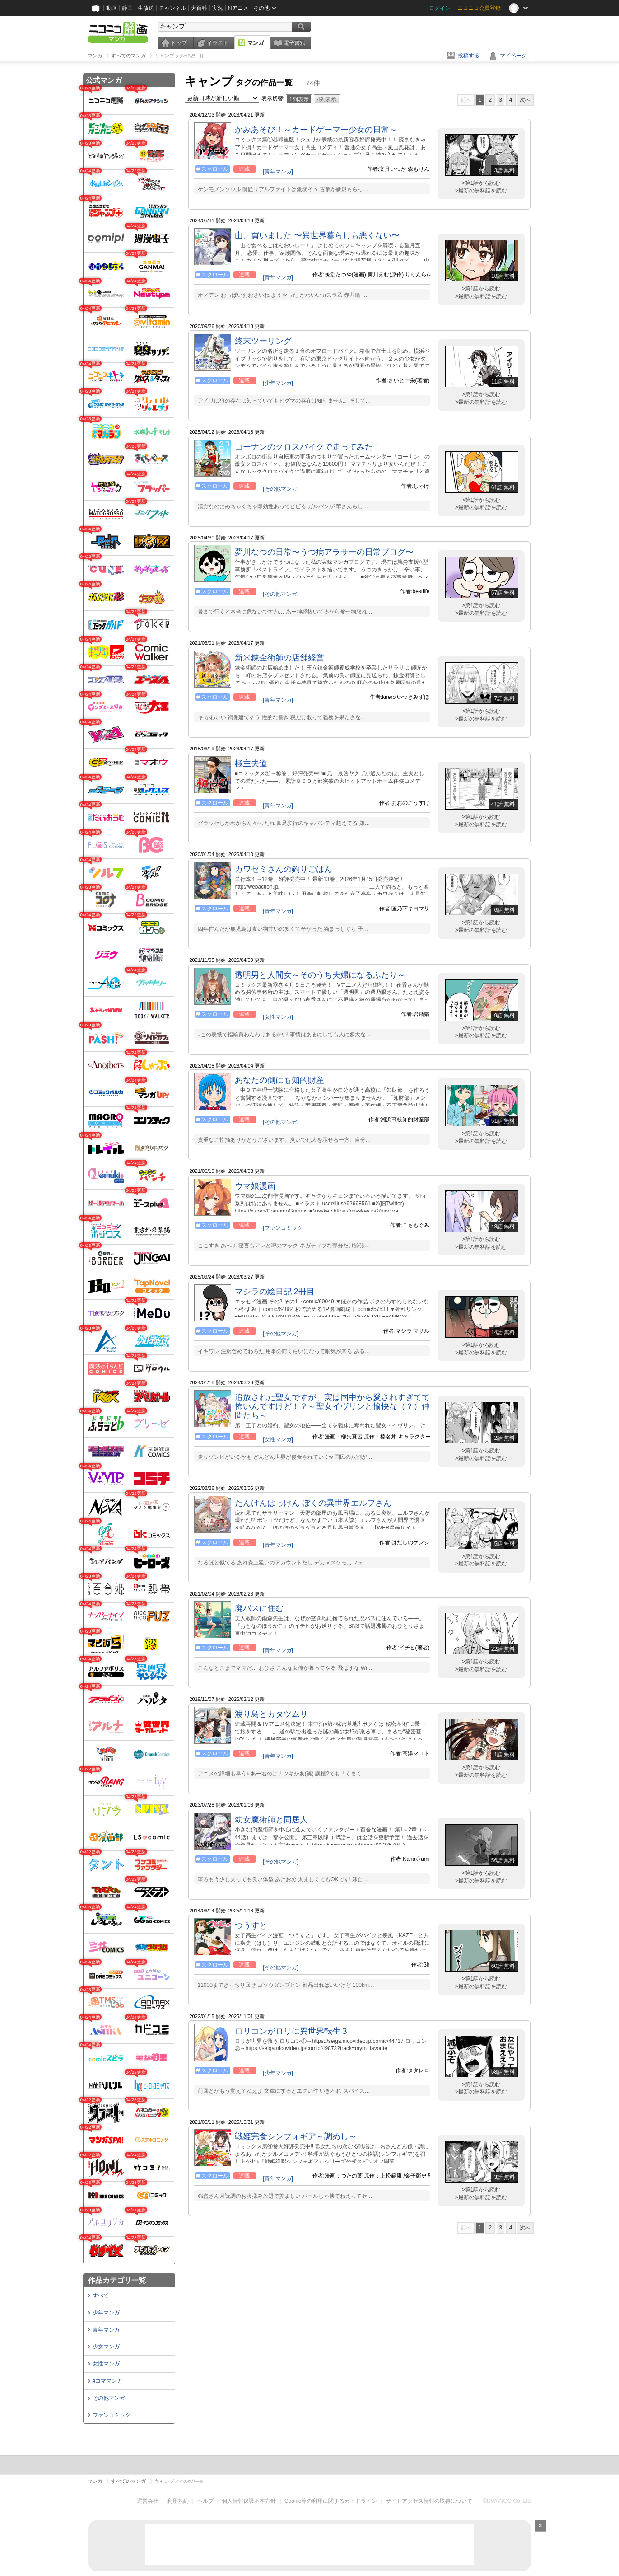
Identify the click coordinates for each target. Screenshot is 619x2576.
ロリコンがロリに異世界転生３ (292, 2031)
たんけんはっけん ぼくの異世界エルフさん (313, 1503)
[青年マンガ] (278, 172)
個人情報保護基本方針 (249, 2501)
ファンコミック (111, 2415)
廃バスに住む (259, 1608)
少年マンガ (106, 2312)
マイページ (513, 55)
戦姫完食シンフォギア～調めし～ (296, 2136)
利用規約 (178, 2501)
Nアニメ (238, 8)
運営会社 (147, 2501)
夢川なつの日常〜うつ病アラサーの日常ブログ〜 (324, 552)
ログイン (440, 8)
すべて (101, 2295)
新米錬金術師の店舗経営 (279, 657)
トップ (179, 43)
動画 (111, 8)
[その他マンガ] (280, 489)
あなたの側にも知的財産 (279, 1080)
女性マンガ (106, 2364)
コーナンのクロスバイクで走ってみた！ (308, 446)
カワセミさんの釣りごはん (283, 869)
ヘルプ (205, 2501)
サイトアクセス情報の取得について (429, 2501)
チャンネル (172, 8)
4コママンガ (108, 2381)
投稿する (468, 55)
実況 (217, 8)
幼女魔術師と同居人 (271, 1819)
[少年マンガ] (278, 383)
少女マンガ (106, 2346)
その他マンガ (109, 2398)
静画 (127, 8)
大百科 (199, 8)
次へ (525, 100)
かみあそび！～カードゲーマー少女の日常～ (316, 129)
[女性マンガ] (278, 1017)
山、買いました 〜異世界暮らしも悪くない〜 (317, 235)
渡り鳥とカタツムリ (271, 1714)
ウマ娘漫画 (255, 1185)
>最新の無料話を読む (481, 190)
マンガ (255, 43)
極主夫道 (251, 763)
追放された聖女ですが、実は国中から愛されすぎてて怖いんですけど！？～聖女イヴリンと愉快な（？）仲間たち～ (332, 1406)
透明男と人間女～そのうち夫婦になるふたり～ (320, 974)
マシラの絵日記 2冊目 (275, 1291)
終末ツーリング (263, 341)
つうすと (251, 1925)
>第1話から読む (481, 183)
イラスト (217, 43)
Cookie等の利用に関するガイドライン (330, 2501)
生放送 (146, 8)
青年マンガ (106, 2330)
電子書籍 (294, 43)
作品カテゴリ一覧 (117, 2280)
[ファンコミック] (283, 1228)
